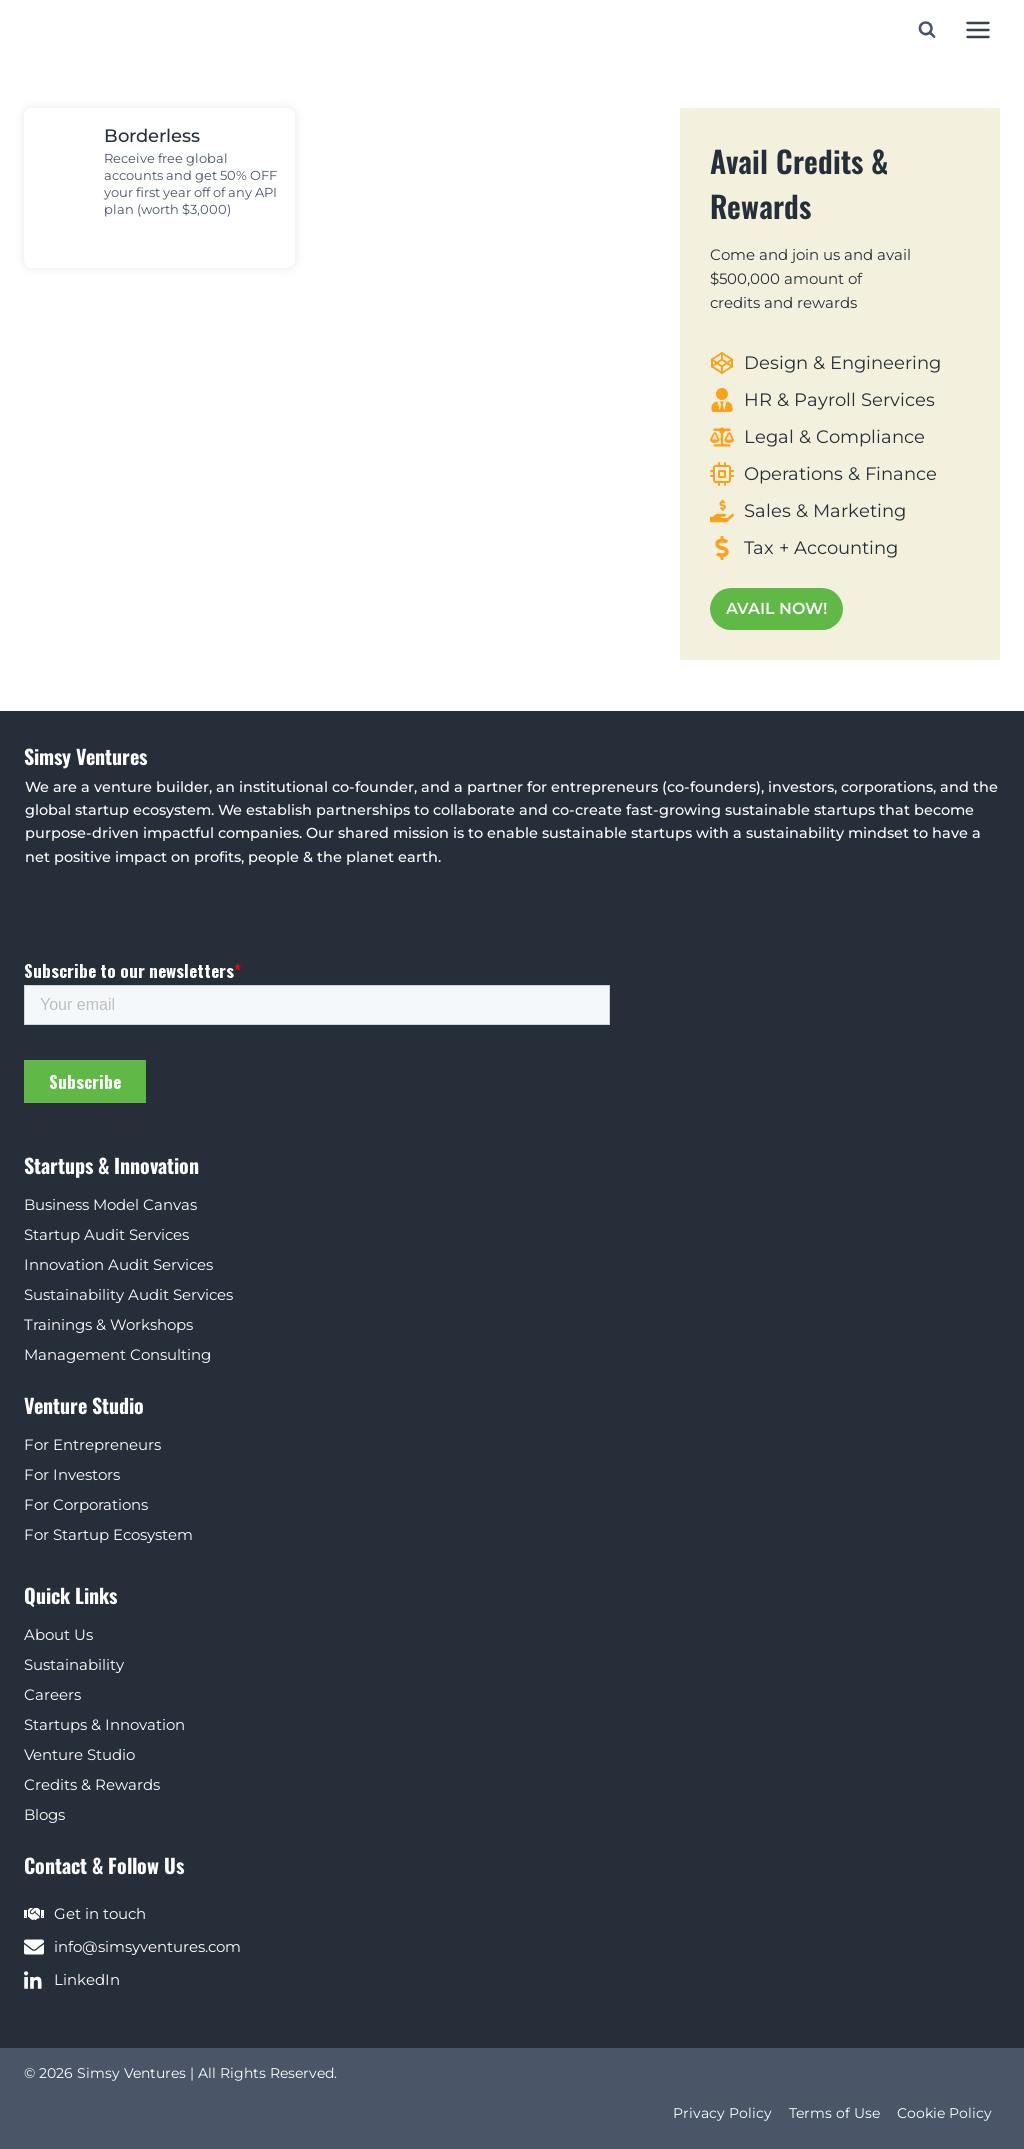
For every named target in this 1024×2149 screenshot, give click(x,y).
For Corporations (86, 1504)
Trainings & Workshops (108, 1324)
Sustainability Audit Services (128, 1294)
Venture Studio (79, 1754)
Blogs (44, 1814)
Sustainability (74, 1664)
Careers (52, 1694)
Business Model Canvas (110, 1204)
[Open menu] (977, 29)
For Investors (72, 1474)
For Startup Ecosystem (108, 1534)
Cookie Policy (944, 2113)
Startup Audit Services (106, 1234)
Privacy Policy (722, 2113)
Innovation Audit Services (118, 1264)
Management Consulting (117, 1354)
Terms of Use (834, 2113)
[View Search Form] (927, 30)
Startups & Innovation (104, 1724)
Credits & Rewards (92, 1784)
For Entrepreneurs (92, 1444)
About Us (58, 1634)
